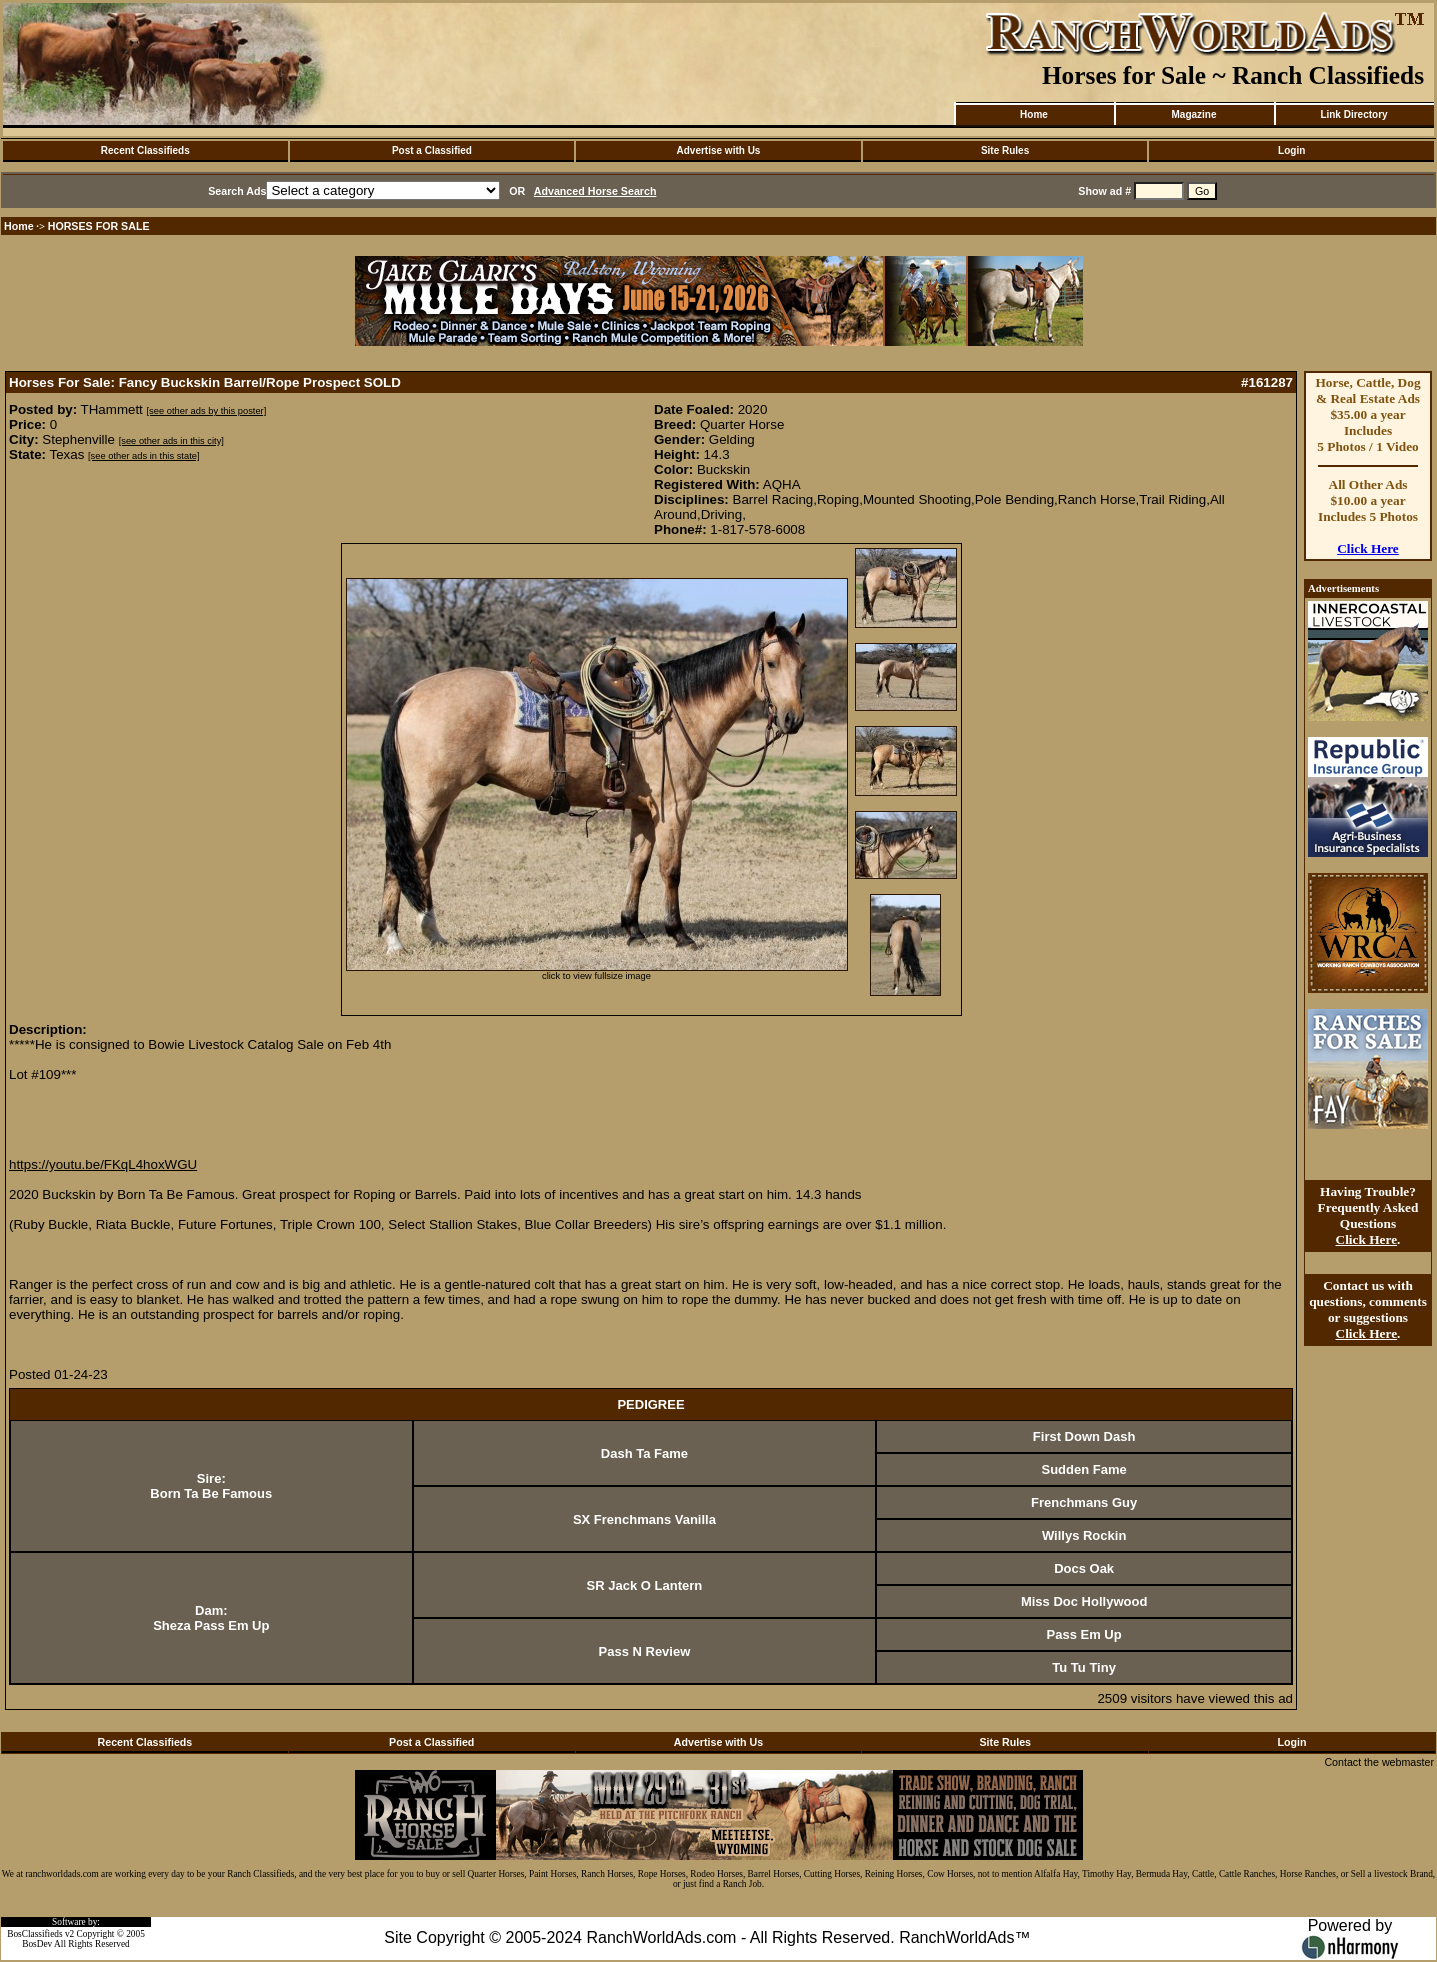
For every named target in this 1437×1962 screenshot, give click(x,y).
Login (1291, 150)
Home (1034, 114)
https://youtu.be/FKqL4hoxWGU (103, 1164)
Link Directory (1353, 114)
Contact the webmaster (1379, 1762)
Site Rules (1005, 150)
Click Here (1368, 548)
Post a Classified (432, 150)
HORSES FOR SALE (99, 226)
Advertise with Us (719, 150)
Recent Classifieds (145, 150)
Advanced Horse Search (595, 191)
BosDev (37, 1944)
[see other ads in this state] (143, 456)
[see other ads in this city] (171, 441)
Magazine (1193, 114)
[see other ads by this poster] (207, 411)
